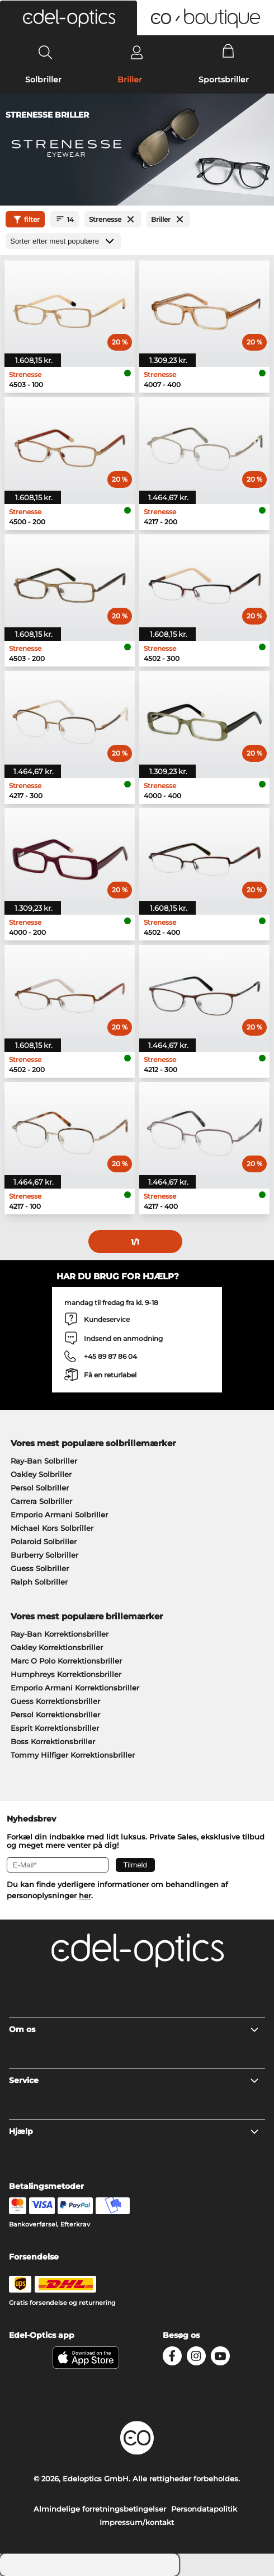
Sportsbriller (224, 79)
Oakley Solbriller (41, 1474)
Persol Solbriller (40, 1487)
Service (134, 2080)
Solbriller (43, 79)
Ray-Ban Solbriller (44, 1460)
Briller (129, 79)
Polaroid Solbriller (44, 1541)
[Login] (136, 52)
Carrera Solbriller (41, 1501)
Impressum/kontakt (137, 2522)
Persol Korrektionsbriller (55, 1714)
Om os (134, 2029)
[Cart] (228, 52)
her (85, 1895)
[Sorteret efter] (63, 241)
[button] (68, 18)
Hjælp (134, 2131)
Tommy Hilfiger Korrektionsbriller (73, 1754)
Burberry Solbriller (44, 1554)
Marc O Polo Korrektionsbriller (66, 1660)
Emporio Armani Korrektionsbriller (75, 1687)
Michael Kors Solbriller (52, 1528)
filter (25, 219)
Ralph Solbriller (39, 1581)
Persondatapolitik (204, 2508)
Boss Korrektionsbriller (53, 1741)
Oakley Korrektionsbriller (57, 1647)
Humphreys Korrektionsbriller (66, 1674)
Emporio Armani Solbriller (59, 1514)
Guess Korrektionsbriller (55, 1701)
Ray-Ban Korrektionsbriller (59, 1633)
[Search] (45, 52)
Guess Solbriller (40, 1568)
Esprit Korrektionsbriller (55, 1727)
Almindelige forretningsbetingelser (100, 2508)
